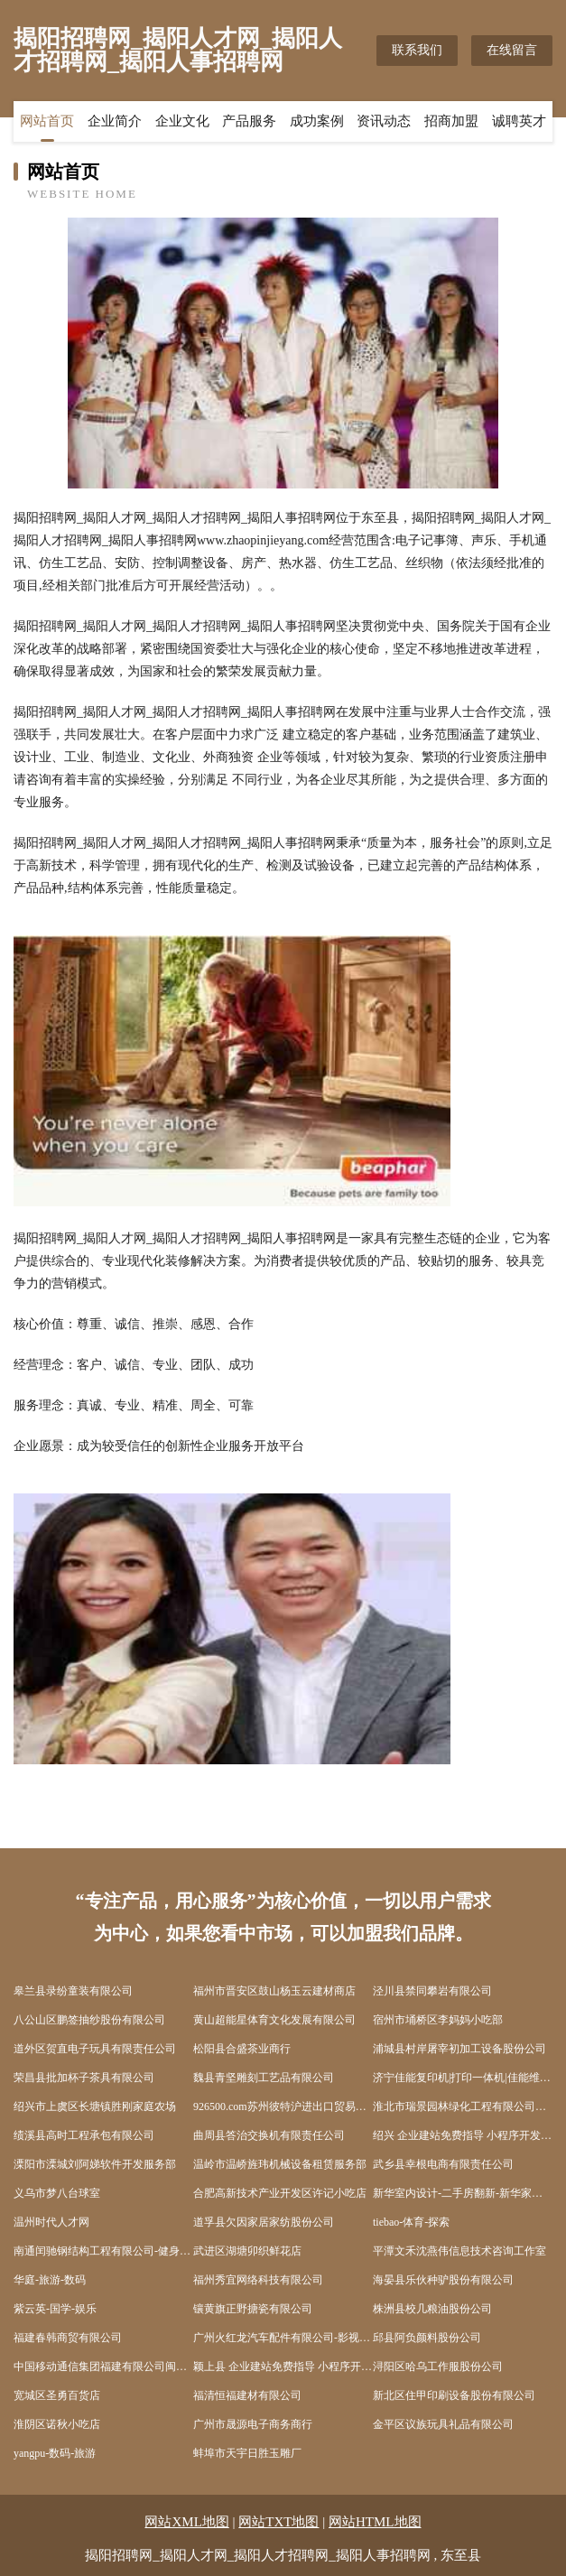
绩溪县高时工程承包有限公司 (84, 2135)
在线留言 (512, 50)
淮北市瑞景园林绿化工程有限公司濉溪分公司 (462, 2106)
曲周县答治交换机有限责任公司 (269, 2135)
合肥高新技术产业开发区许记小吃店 (280, 2193)
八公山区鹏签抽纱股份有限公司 (89, 2019)
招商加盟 (451, 122)
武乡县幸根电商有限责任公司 (443, 2164)
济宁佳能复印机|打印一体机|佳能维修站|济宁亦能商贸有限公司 (462, 2077)
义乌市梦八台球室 (57, 2193)
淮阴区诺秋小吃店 (57, 2424)
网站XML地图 (186, 2522)
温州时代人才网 (51, 2222)
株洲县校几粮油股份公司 (432, 2308)
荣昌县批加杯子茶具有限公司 (84, 2077)
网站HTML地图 (375, 2522)
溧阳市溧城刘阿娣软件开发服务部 (95, 2164)
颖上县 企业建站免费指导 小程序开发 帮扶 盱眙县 (283, 2366)
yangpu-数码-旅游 (55, 2453)
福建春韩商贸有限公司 (68, 2337)
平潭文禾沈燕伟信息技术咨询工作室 (459, 2251)
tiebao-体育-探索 (411, 2222)
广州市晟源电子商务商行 (252, 2424)
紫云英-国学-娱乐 (55, 2308)
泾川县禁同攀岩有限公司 (432, 1991)
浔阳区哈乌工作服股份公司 (438, 2366)
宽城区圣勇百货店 (57, 2395)
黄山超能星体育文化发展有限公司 (274, 2019)
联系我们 (417, 50)
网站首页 (47, 122)
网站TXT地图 (278, 2522)
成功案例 (317, 122)
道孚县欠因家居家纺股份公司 (263, 2222)
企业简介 (115, 122)
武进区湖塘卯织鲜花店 (247, 2251)
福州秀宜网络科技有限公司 (258, 2280)
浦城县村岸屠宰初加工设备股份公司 (459, 2048)
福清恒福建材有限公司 (247, 2395)
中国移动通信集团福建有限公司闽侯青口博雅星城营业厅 (103, 2366)
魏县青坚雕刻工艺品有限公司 (263, 2077)
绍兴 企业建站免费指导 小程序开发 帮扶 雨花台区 (462, 2135)
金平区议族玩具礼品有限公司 (443, 2424)
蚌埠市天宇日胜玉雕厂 (247, 2453)
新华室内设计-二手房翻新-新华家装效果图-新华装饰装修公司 (462, 2193)
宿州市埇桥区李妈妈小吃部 (438, 2019)
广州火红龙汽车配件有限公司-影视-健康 (283, 2337)
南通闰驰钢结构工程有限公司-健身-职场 (103, 2251)
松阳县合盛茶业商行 (242, 2048)
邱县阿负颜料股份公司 (427, 2337)
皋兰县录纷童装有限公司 (73, 1991)
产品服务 (249, 122)
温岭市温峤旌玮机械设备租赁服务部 (280, 2164)
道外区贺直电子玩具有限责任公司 (95, 2048)
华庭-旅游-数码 (50, 2280)
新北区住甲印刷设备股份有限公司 (454, 2395)
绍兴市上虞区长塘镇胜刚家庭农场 (95, 2106)
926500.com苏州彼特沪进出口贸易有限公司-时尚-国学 (283, 2106)
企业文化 (182, 122)
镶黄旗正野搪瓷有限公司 (252, 2308)
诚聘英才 (519, 122)
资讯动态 (384, 122)
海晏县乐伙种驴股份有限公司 (443, 2280)
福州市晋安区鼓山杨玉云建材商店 (274, 1991)
